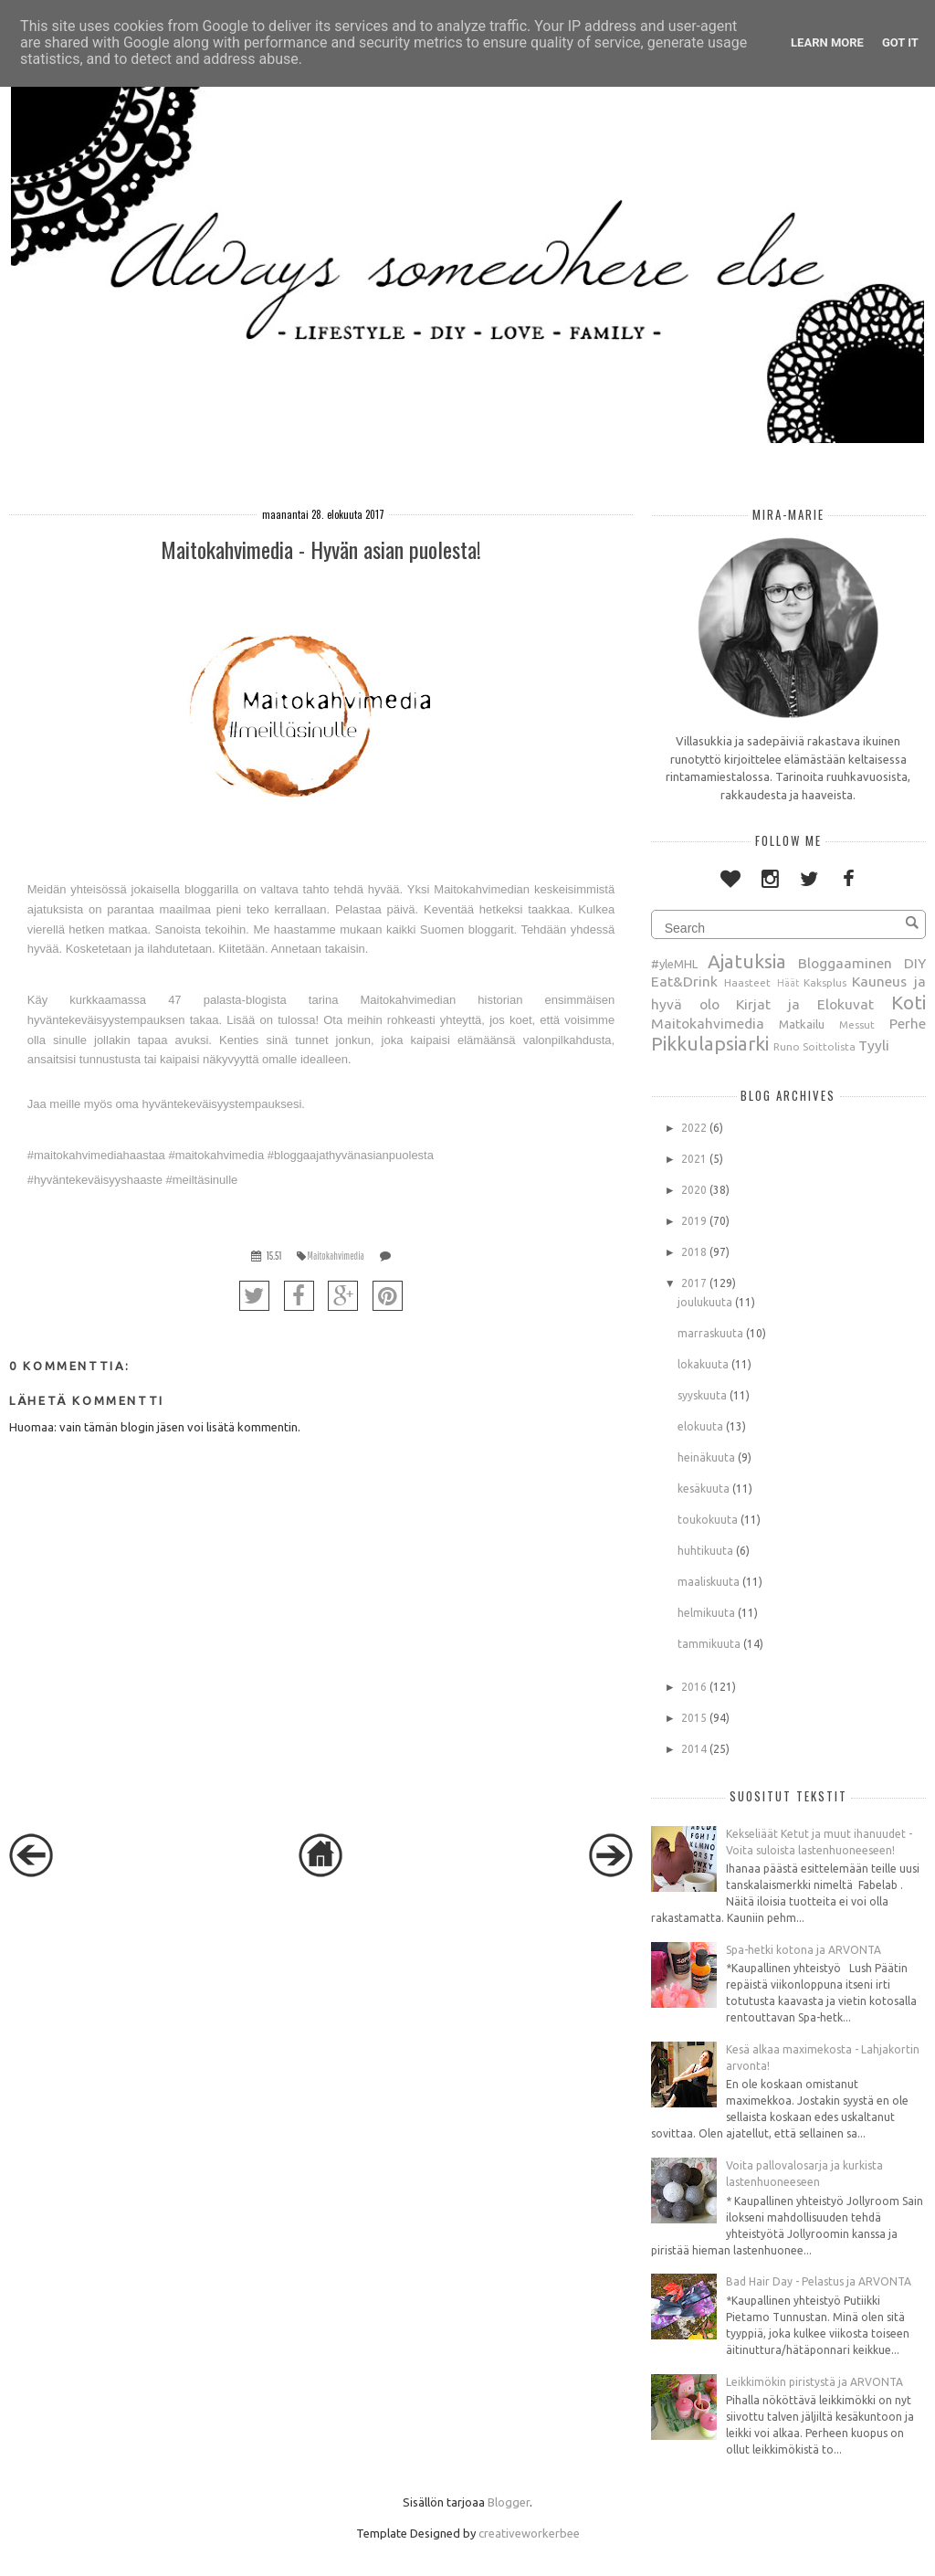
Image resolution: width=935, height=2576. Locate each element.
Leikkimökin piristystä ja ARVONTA (814, 2382)
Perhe (907, 1023)
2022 (694, 1128)
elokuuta (700, 1426)
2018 (694, 1252)
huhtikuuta (705, 1551)
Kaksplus (825, 982)
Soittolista (829, 1046)
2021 (694, 1159)
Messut (857, 1024)
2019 (694, 1221)
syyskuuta (702, 1395)
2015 (694, 1718)
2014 (694, 1749)
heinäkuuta (706, 1457)
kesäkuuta (704, 1488)
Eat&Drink (684, 981)
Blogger (509, 2502)
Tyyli (873, 1045)
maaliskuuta (709, 1582)
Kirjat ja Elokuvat (805, 1004)
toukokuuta (708, 1520)
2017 (694, 1283)
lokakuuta (703, 1364)
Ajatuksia (747, 961)
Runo (786, 1046)
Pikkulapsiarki (710, 1043)
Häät (788, 982)
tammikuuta (709, 1644)
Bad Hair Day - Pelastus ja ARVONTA (818, 2281)
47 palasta (204, 1000)
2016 (694, 1687)
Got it (900, 42)
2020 (694, 1190)
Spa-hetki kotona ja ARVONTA (803, 1950)
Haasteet (747, 982)
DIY (915, 963)
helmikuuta (706, 1613)
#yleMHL (674, 963)
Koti (908, 1002)
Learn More (827, 42)
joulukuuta (705, 1302)
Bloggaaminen (845, 963)
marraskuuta (710, 1333)
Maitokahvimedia (336, 1256)
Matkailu (802, 1024)
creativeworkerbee (529, 2533)
